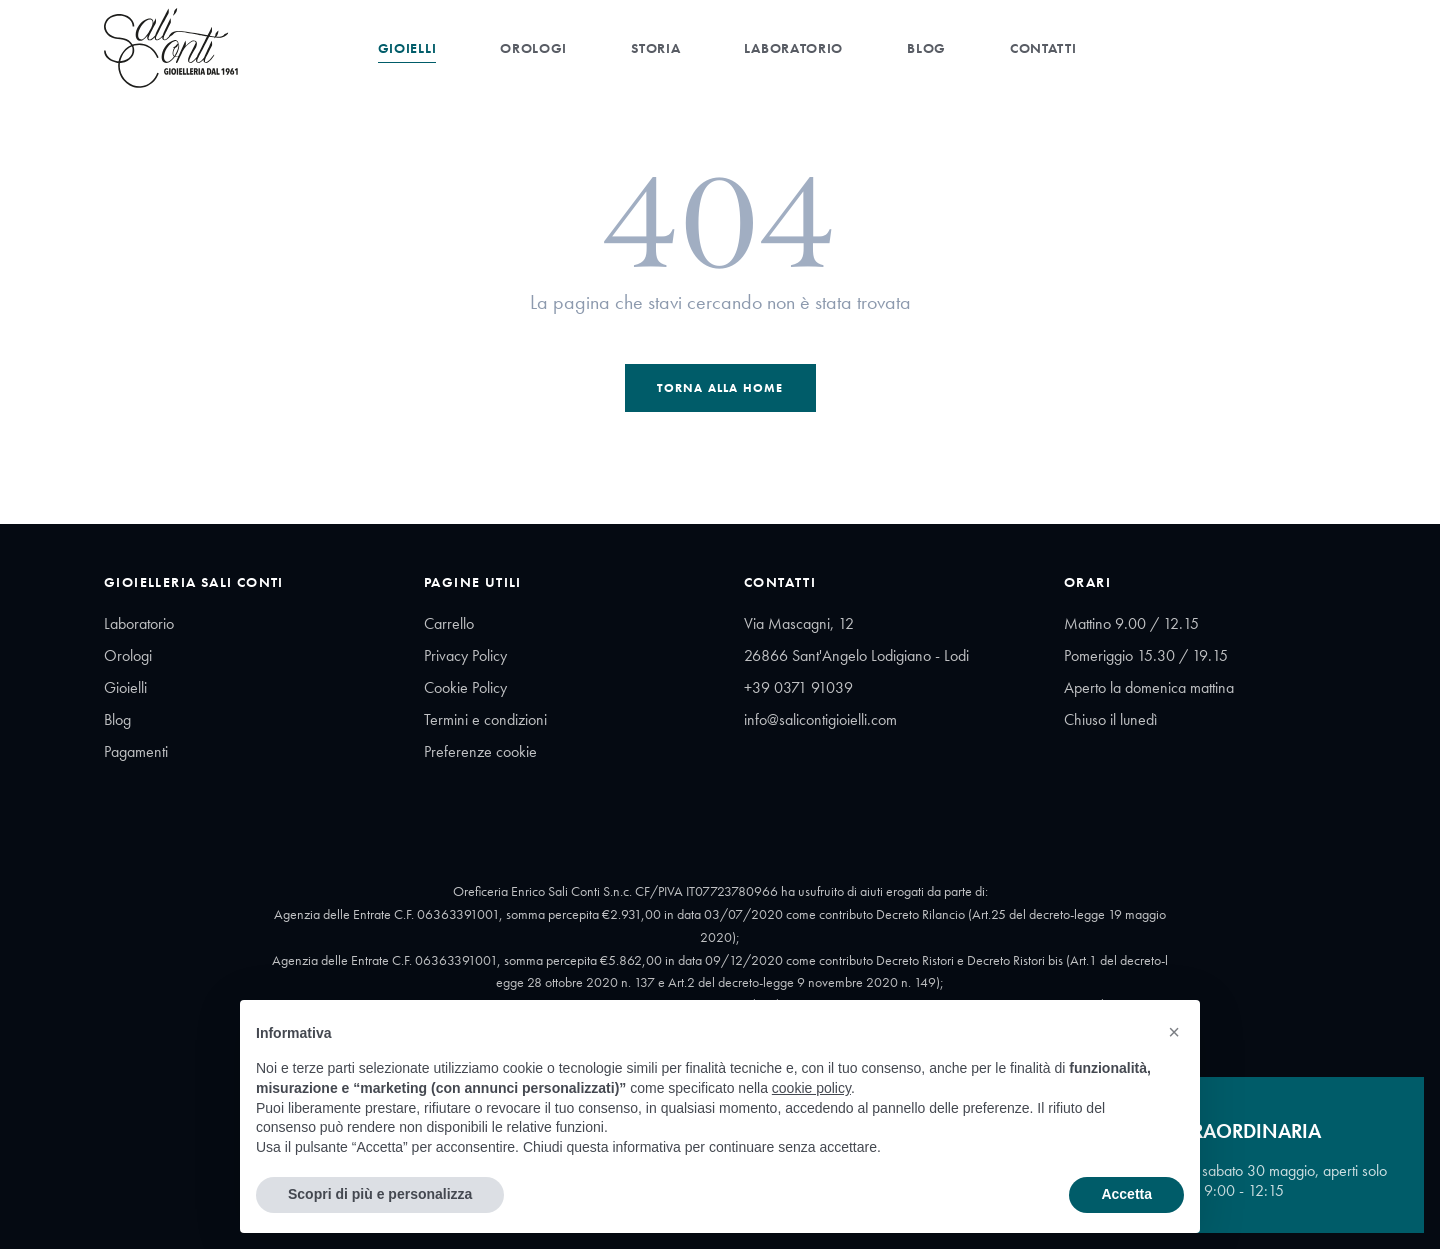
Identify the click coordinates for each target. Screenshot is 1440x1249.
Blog (926, 48)
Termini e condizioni (485, 719)
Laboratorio (793, 48)
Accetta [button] (1126, 1194)
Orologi (533, 48)
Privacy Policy (465, 655)
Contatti (1043, 48)
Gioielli (407, 48)
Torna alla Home (720, 388)
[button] (1174, 1032)
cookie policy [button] (811, 1088)
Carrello (449, 623)
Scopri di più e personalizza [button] (380, 1194)
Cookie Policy (465, 687)
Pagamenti (136, 751)
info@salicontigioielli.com (820, 719)
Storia (655, 48)
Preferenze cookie (480, 751)
